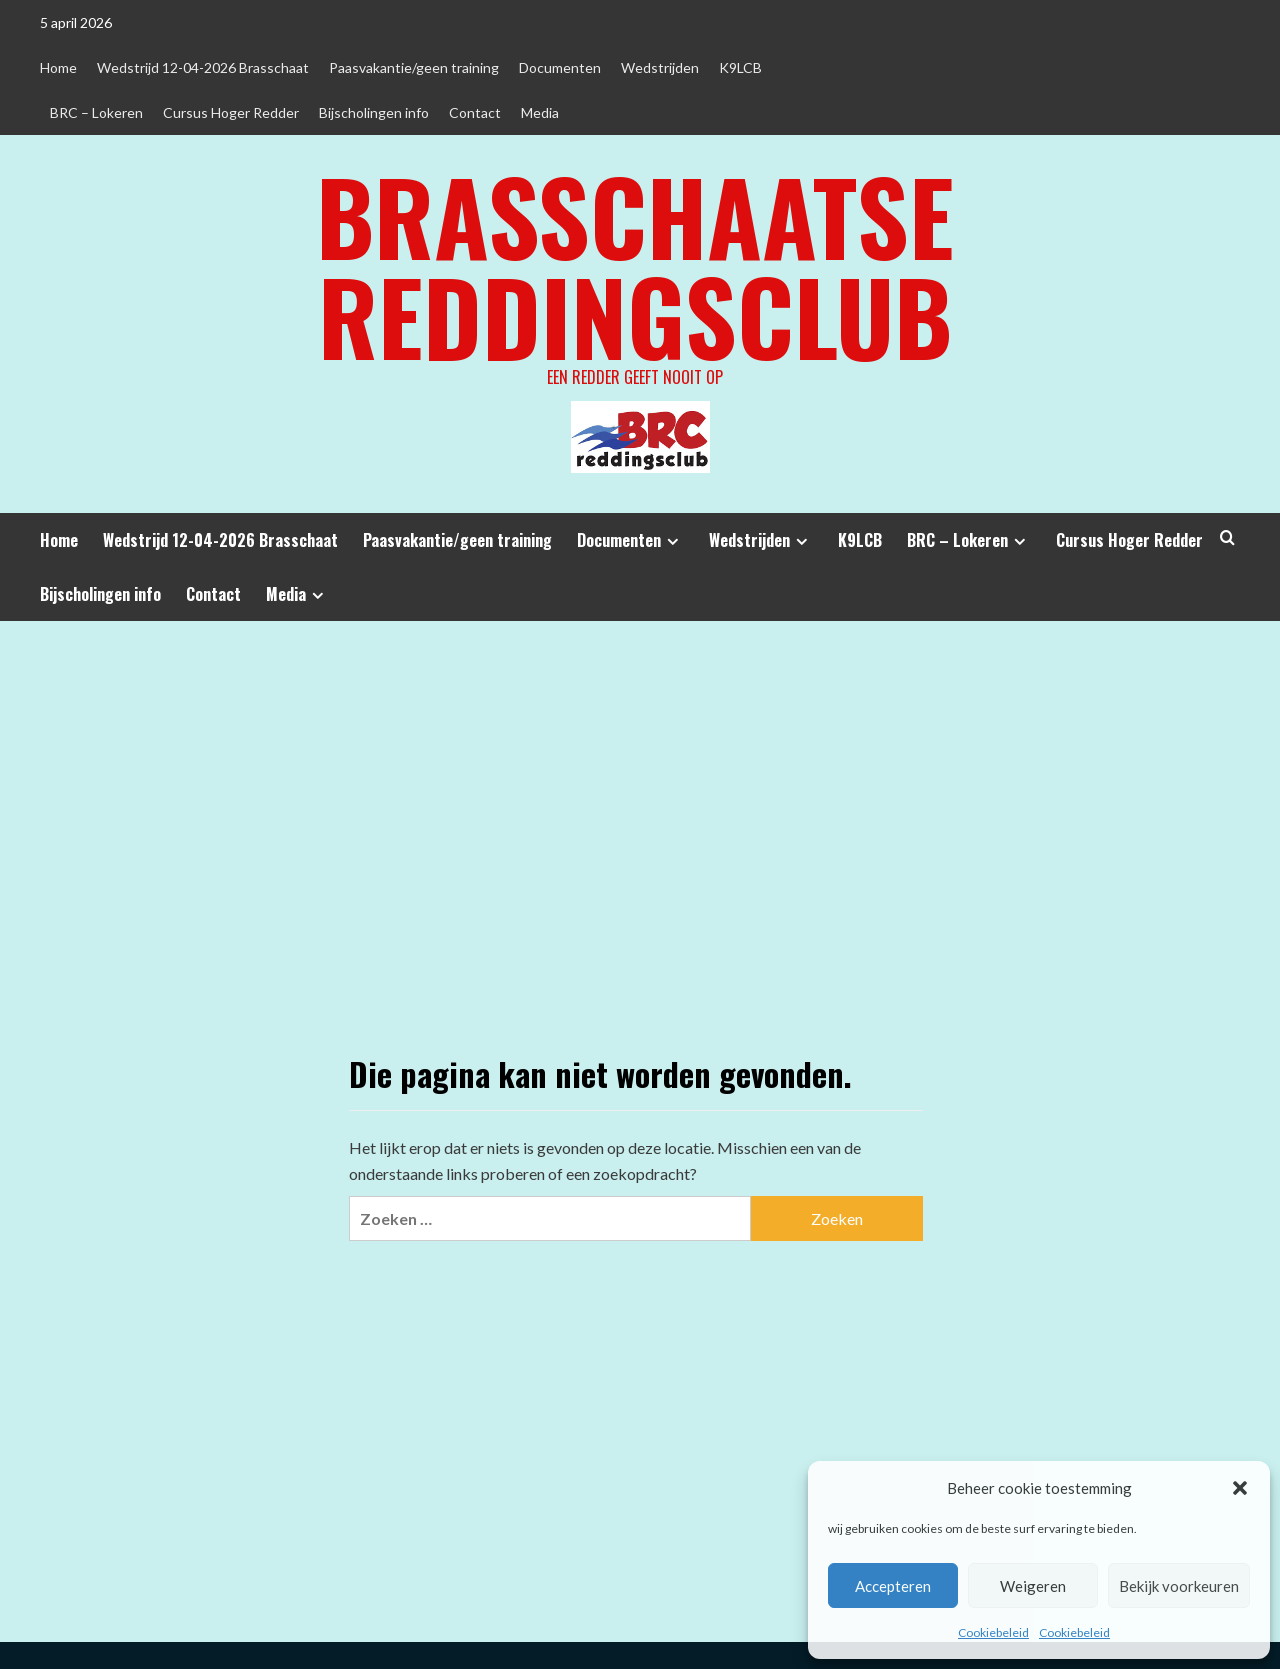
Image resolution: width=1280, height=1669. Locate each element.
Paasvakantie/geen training (414, 67)
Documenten (560, 67)
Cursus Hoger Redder (231, 112)
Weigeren (1033, 1586)
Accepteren (893, 1586)
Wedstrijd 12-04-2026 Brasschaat (203, 67)
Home (58, 67)
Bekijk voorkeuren (1179, 1586)
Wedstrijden (660, 67)
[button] (1240, 1488)
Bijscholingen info (374, 112)
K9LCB (740, 67)
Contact (475, 112)
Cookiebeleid (993, 1632)
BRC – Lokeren (96, 112)
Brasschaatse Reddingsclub (635, 265)
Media (540, 112)
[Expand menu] (672, 541)
